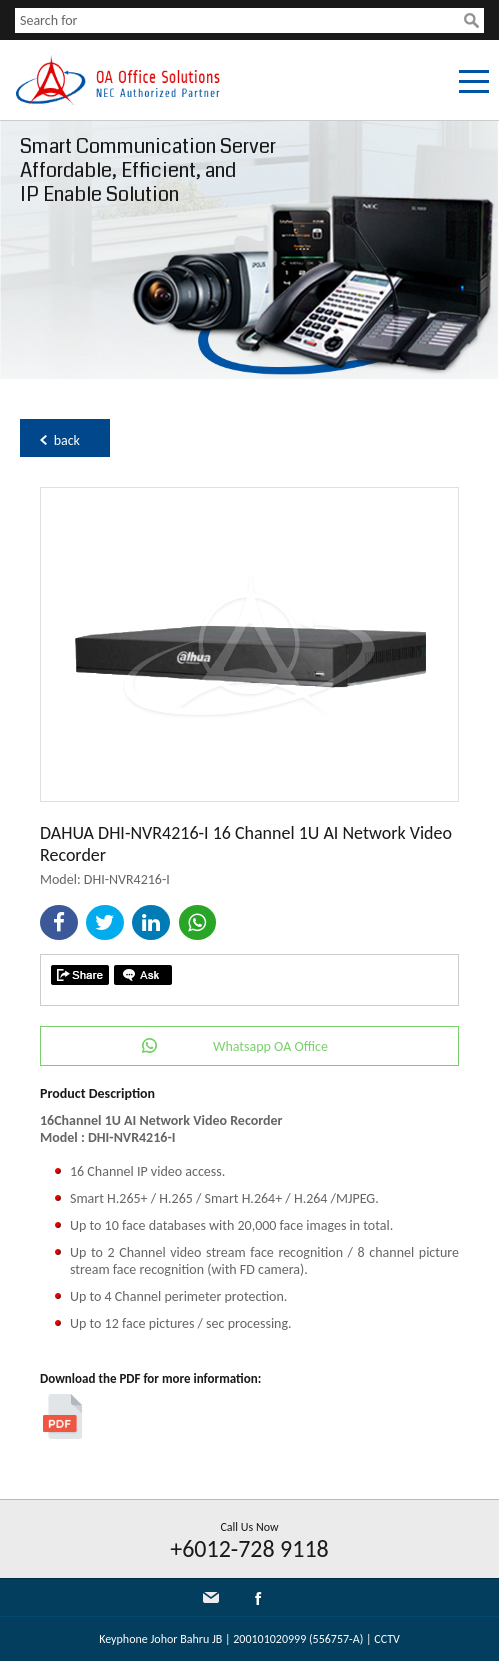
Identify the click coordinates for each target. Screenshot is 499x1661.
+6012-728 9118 (249, 1548)
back (67, 440)
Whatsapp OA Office (270, 1046)
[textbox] (239, 20)
